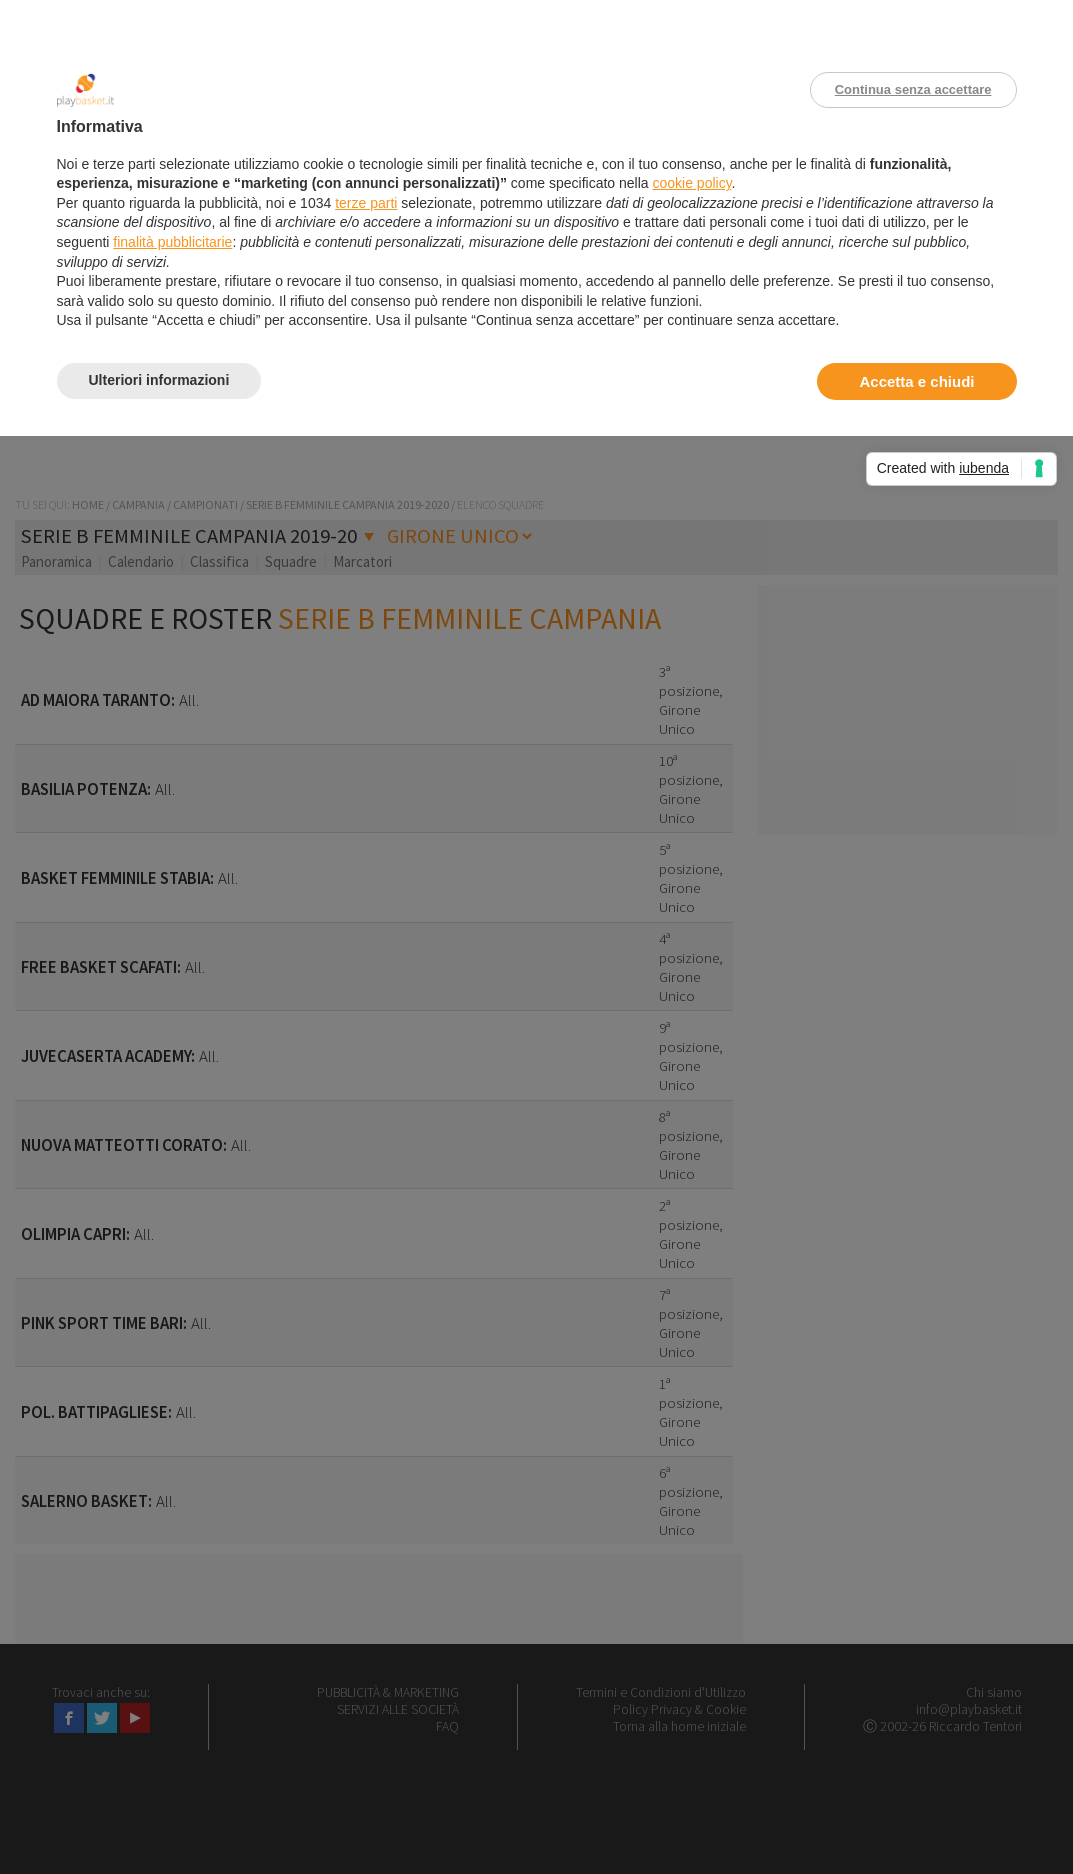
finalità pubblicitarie (172, 242)
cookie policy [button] (691, 183)
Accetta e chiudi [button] (916, 381)
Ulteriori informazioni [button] (159, 380)
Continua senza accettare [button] (913, 89)
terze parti (366, 203)
